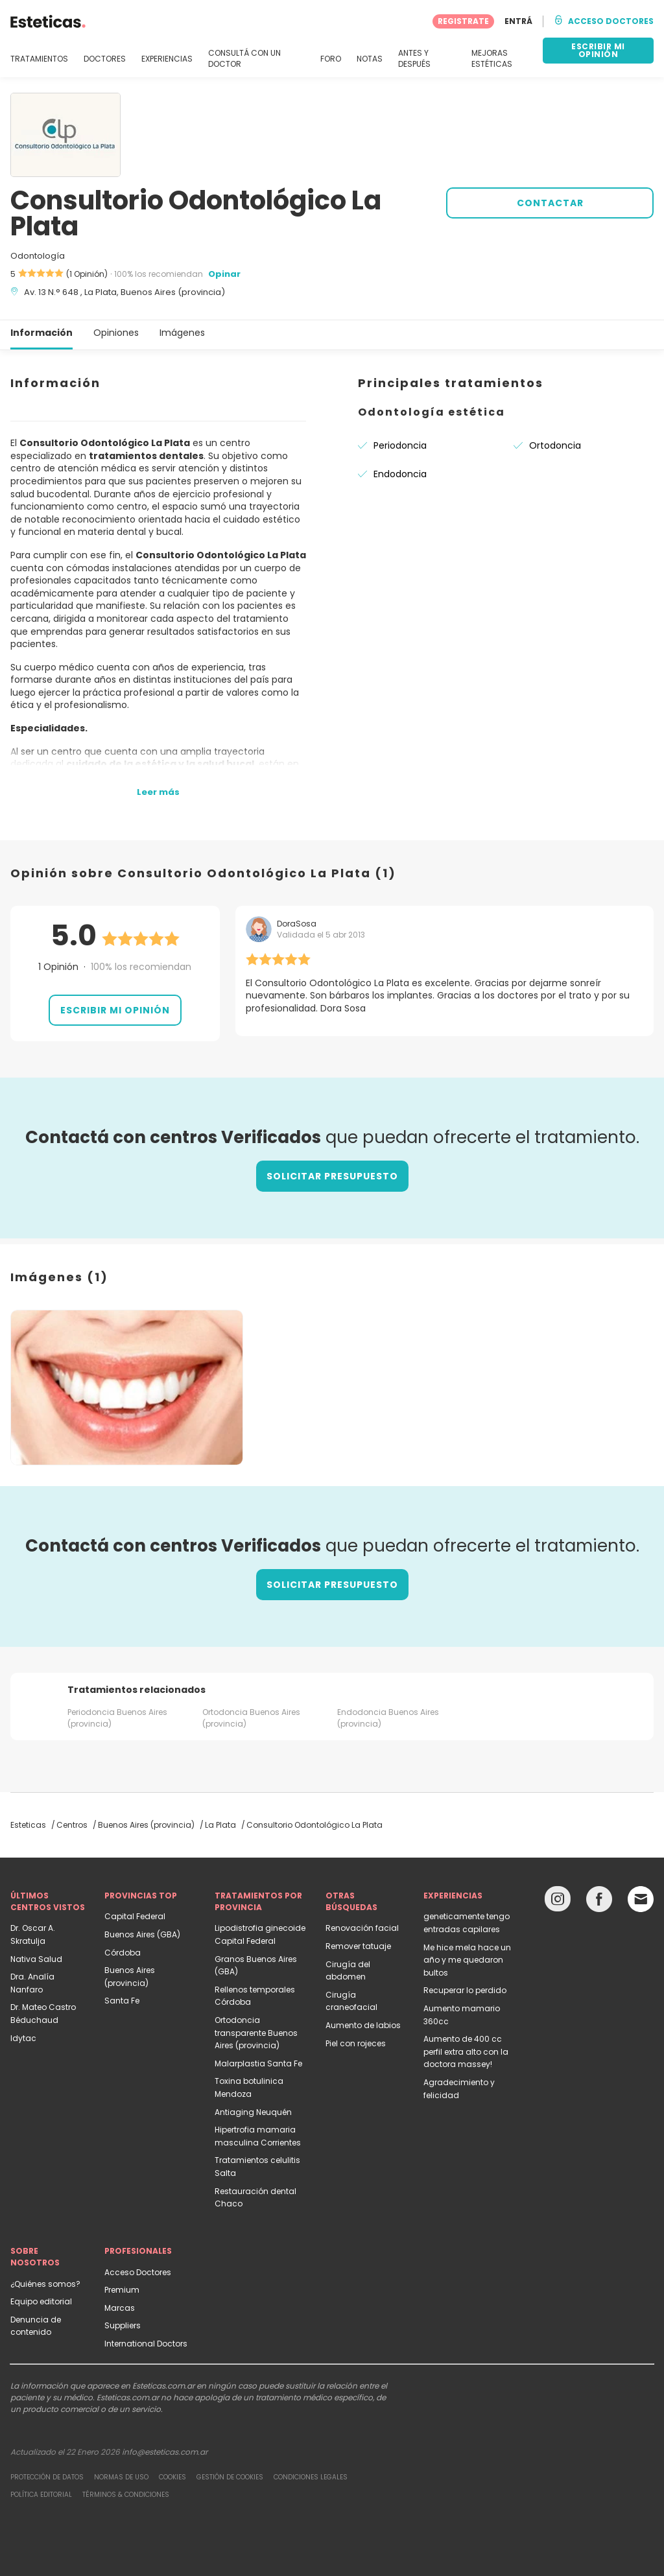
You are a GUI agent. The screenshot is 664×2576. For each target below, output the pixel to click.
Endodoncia (400, 473)
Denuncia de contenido (35, 2326)
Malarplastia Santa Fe (258, 2063)
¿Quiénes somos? (45, 2283)
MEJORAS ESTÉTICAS (491, 58)
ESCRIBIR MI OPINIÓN (598, 50)
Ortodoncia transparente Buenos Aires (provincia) (256, 2033)
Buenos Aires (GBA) (142, 1934)
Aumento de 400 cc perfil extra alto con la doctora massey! (465, 2051)
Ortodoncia (555, 445)
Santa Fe (121, 2000)
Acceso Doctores (137, 2272)
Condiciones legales (311, 2477)
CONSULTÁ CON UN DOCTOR (244, 58)
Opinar (224, 274)
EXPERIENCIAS (167, 59)
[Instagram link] (558, 1902)
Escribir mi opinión (115, 1010)
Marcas (119, 2307)
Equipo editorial (41, 2301)
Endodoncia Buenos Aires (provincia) (388, 1718)
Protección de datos (47, 2477)
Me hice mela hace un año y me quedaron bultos (467, 1960)
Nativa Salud (36, 1959)
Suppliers (122, 2325)
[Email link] (641, 1899)
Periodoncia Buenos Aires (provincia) (117, 1718)
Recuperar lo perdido (464, 1990)
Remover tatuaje (358, 1946)
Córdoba (122, 1952)
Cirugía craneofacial (351, 2001)
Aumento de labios (363, 2025)
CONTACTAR (550, 202)
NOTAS (370, 59)
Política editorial (41, 2494)
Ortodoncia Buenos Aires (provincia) (251, 1718)
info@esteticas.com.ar (165, 2451)
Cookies (172, 2477)
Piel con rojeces (356, 2043)
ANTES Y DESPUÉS (414, 58)
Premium (121, 2289)
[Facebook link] (599, 1902)
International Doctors (145, 2343)
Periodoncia (400, 445)
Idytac (23, 2038)
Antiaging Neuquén (253, 2112)
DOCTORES (105, 59)
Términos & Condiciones (125, 2494)
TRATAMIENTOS (39, 59)
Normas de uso (121, 2477)
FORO (330, 59)
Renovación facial (362, 1927)
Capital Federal (134, 1916)
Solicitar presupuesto (332, 1176)
